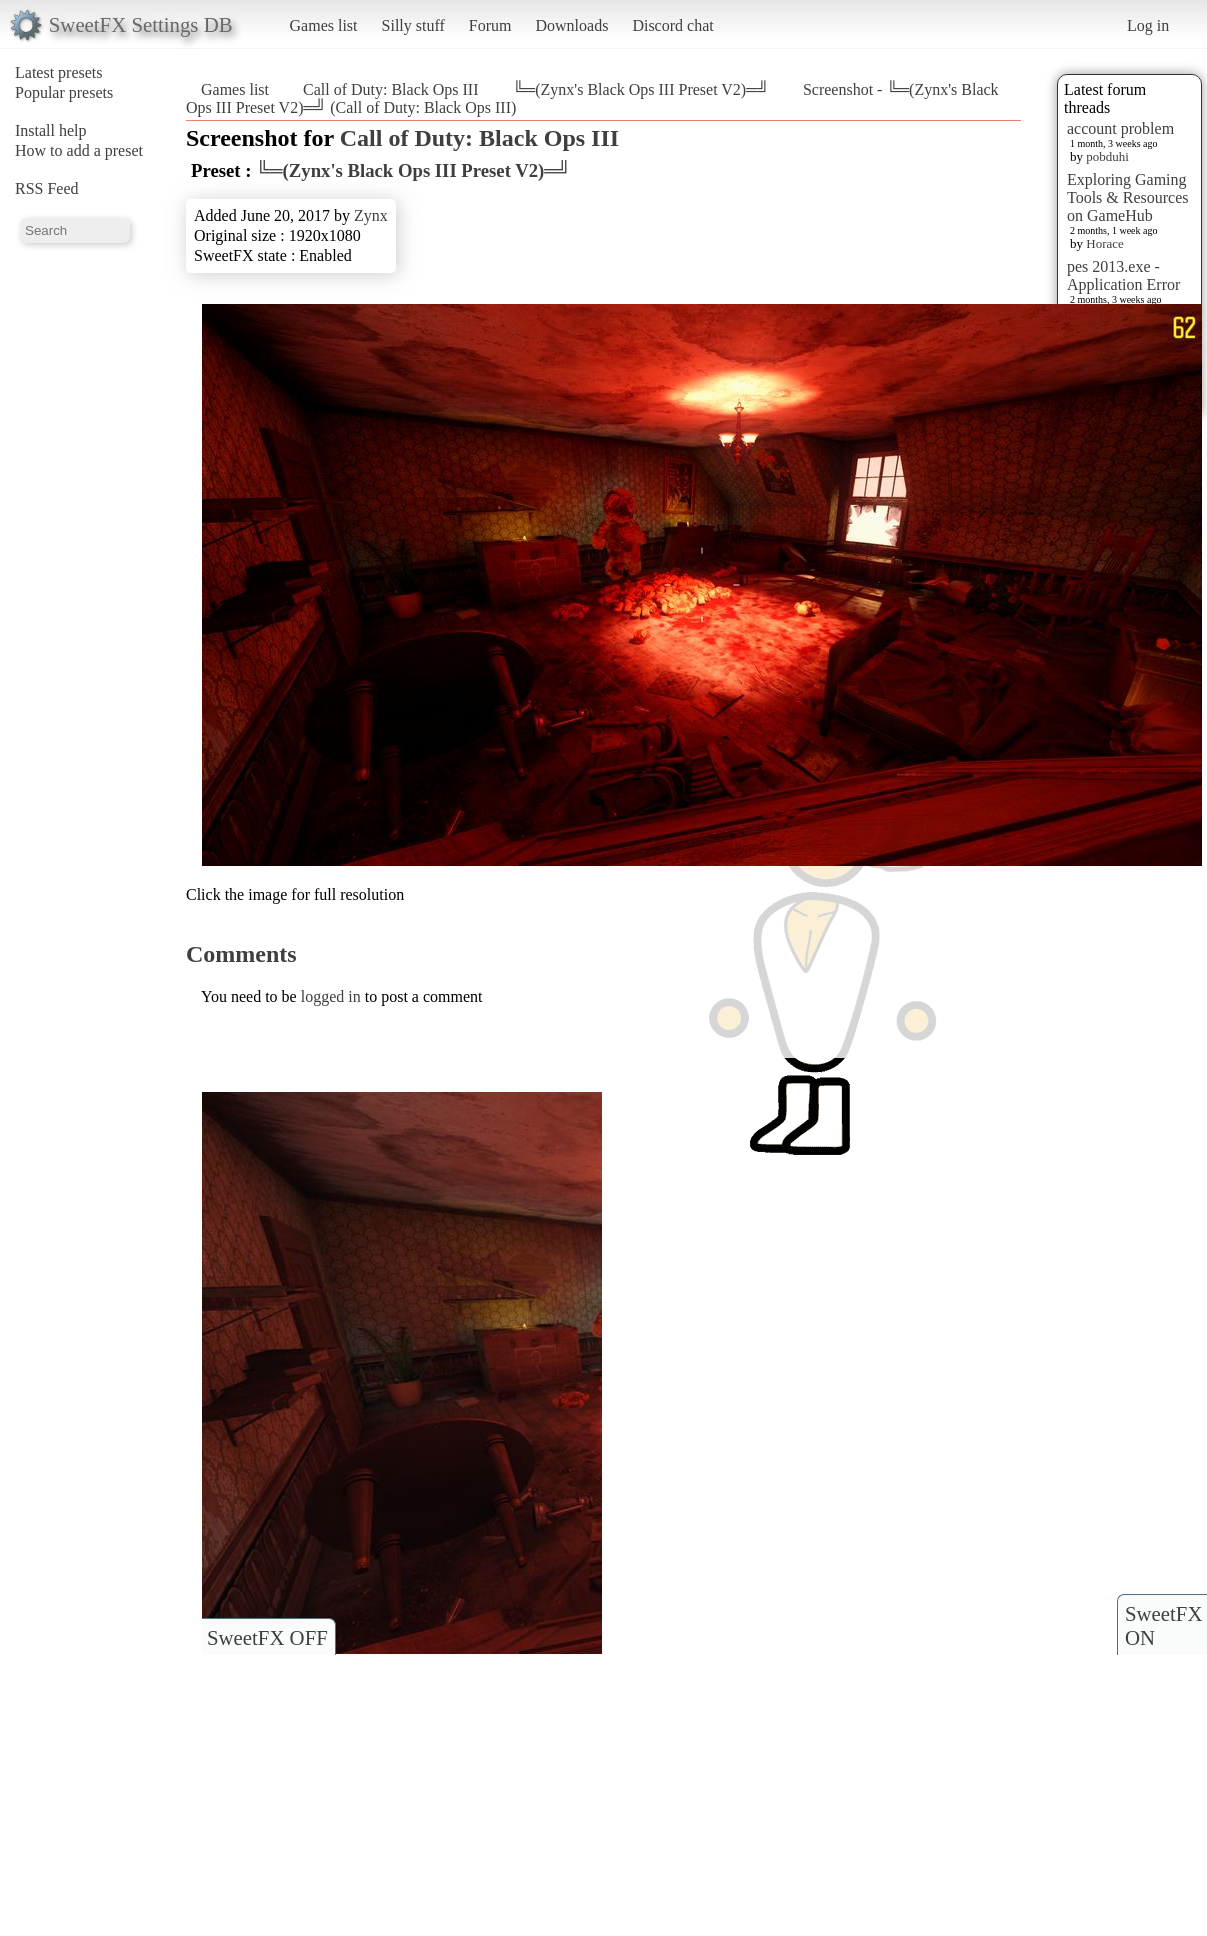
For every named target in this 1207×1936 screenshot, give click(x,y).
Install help (51, 130)
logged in (331, 996)
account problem (1120, 128)
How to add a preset (79, 150)
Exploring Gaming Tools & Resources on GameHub (1128, 197)
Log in (1148, 25)
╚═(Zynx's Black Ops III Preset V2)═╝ (641, 89)
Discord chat (672, 25)
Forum (490, 25)
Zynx (371, 215)
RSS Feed (47, 188)
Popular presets (64, 92)
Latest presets (59, 72)
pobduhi (1107, 156)
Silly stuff (413, 25)
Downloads (571, 25)
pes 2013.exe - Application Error (1123, 275)
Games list (324, 25)
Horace (1105, 243)
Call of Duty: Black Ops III (391, 89)
